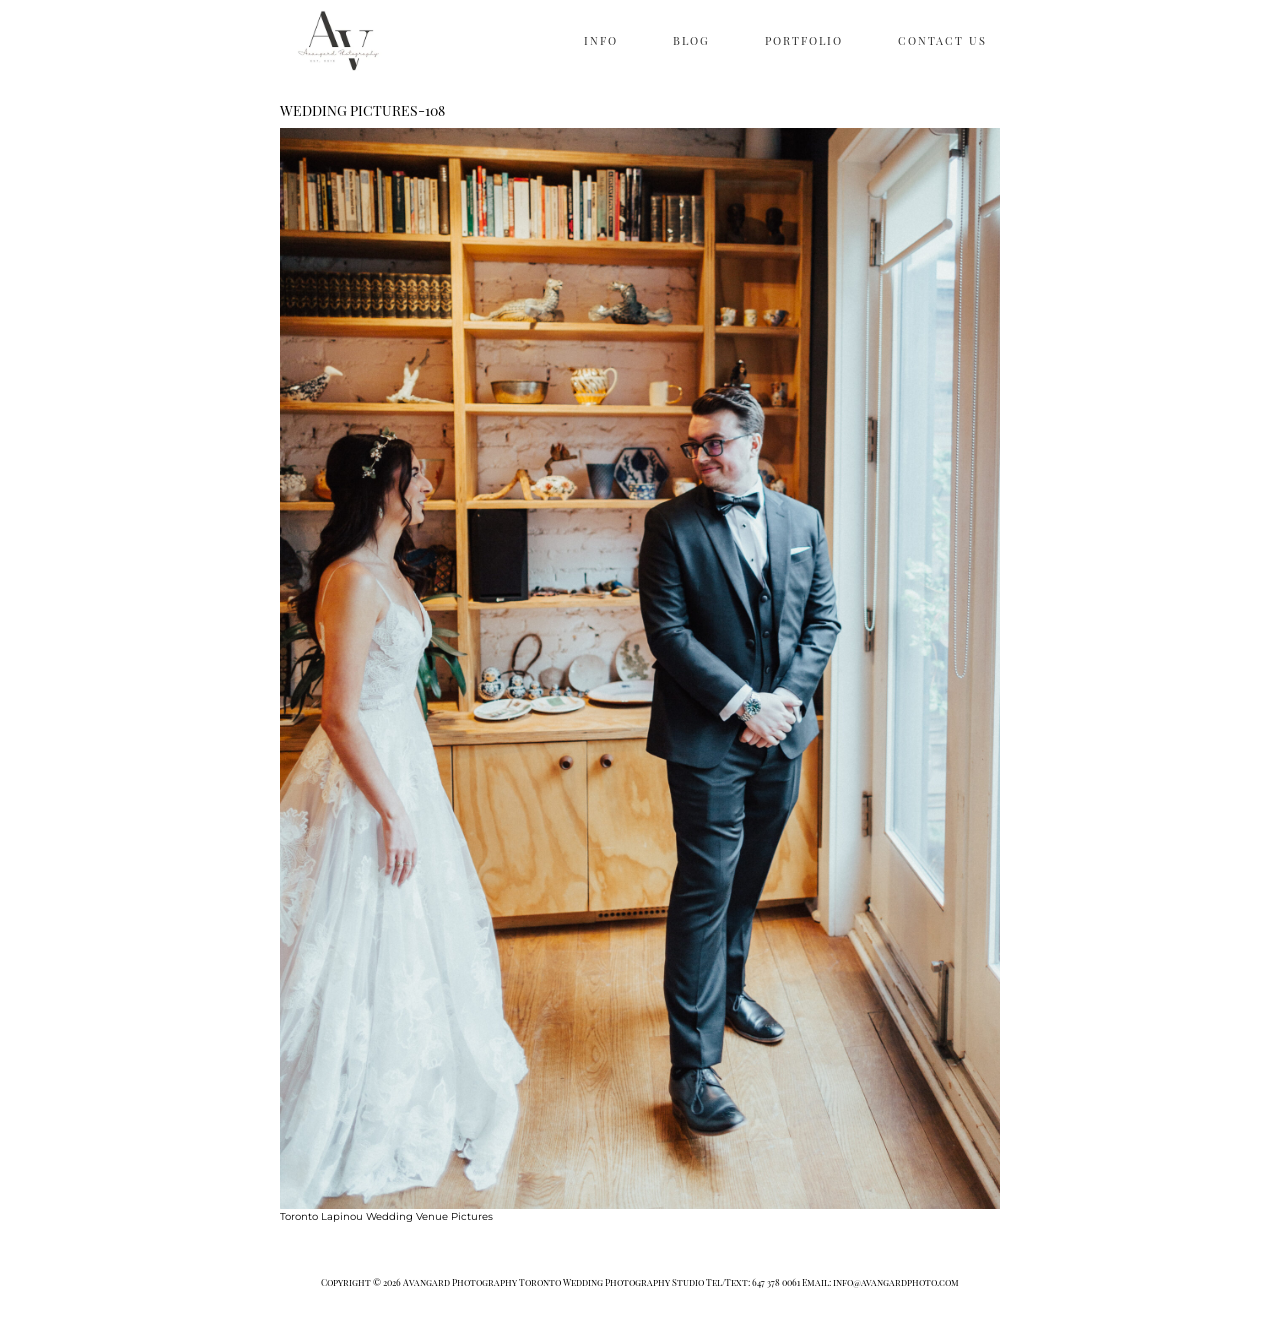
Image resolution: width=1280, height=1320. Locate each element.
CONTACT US (942, 40)
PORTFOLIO (804, 40)
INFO (601, 40)
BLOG (691, 40)
